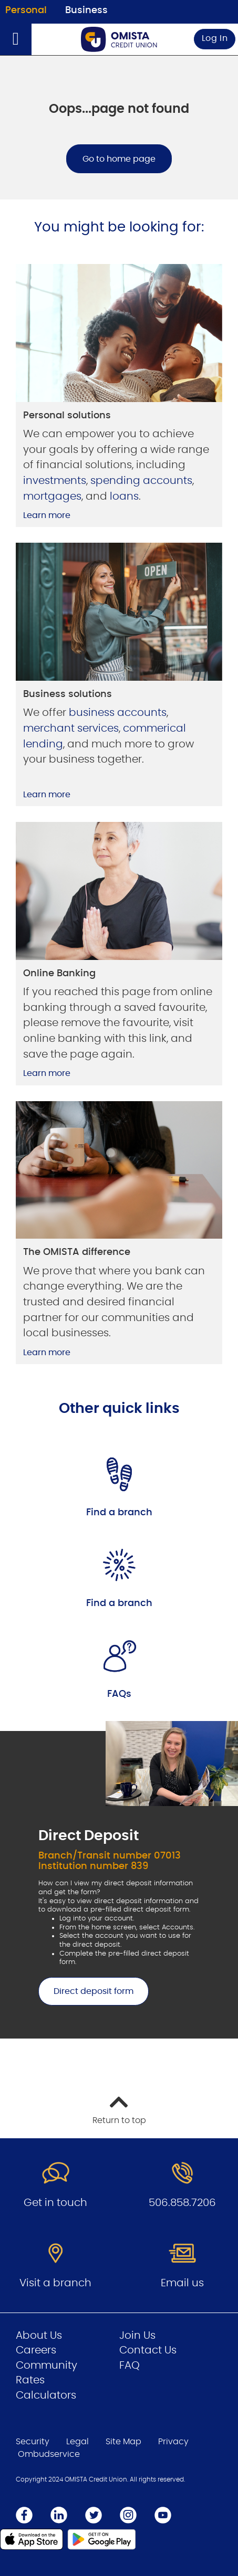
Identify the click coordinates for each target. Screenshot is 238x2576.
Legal (77, 2441)
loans (124, 496)
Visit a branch (55, 2283)
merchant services (71, 728)
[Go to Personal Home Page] (119, 39)
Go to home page (119, 159)
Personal (26, 10)
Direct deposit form (85, 1991)
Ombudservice (49, 2454)
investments (54, 481)
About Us (39, 2335)
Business (86, 10)
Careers (36, 2350)
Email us (182, 2283)
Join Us (137, 2335)
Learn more (46, 515)
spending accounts (141, 481)
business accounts (118, 713)
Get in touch (55, 2203)
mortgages (52, 496)
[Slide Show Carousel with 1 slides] (119, 1880)
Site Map (123, 2441)
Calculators (46, 2395)
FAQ (129, 2365)
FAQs (119, 1694)
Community (46, 2365)
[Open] (16, 39)
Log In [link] (215, 38)
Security (32, 2441)
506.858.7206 (182, 2203)
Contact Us (148, 2350)
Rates (30, 2380)
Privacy (173, 2441)
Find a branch (119, 1512)
